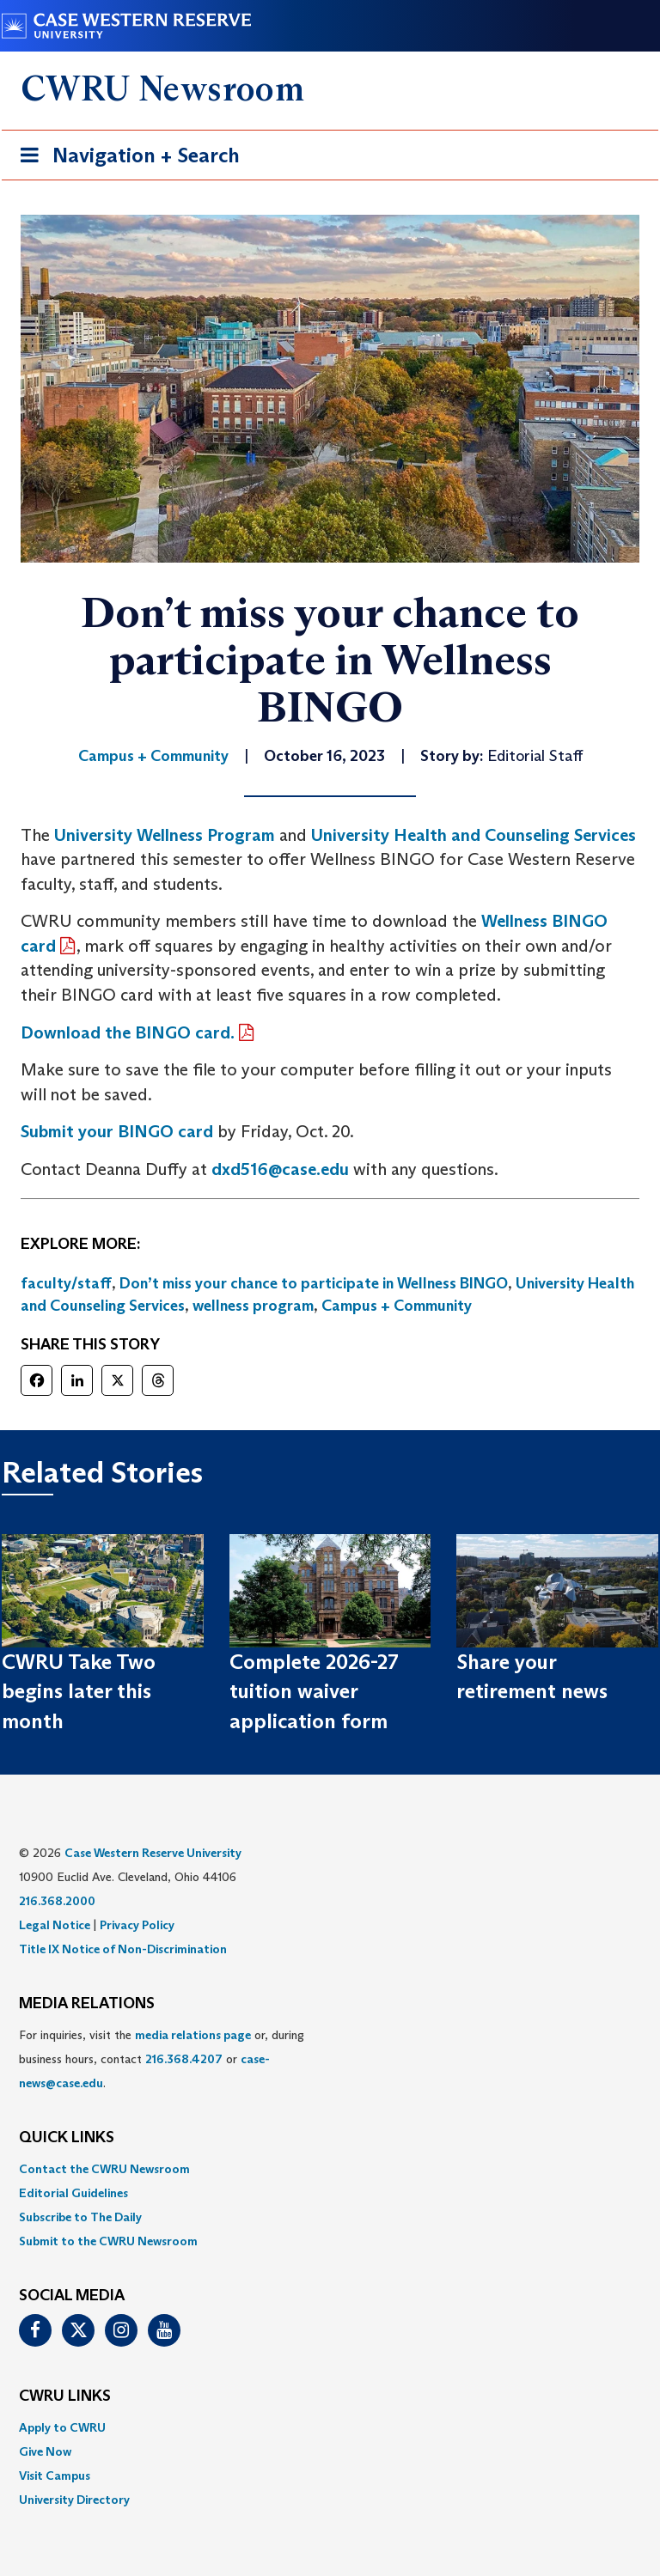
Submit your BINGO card (117, 1131)
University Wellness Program (164, 835)
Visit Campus (54, 2475)
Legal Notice (54, 1925)
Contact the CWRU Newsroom (104, 2169)
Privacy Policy (137, 1925)
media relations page (193, 2035)
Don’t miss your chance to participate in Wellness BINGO (313, 1283)
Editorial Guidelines (73, 2193)
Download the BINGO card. (128, 1032)
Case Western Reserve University (152, 1852)
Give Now (45, 2451)
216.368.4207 (184, 2059)
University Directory (74, 2499)
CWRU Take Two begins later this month (79, 1691)
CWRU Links (65, 2396)
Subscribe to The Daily (80, 2217)
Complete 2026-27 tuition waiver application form (314, 1691)
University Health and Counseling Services (473, 835)
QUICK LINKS (66, 2138)
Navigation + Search (124, 158)
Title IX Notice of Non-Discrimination (123, 1949)
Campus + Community (396, 1305)
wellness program (253, 1305)
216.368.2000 (57, 1901)
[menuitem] (330, 2169)
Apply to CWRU (62, 2427)
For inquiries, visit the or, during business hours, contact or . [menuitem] (161, 2059)
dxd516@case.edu (280, 1169)
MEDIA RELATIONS (87, 2004)
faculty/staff (66, 1283)
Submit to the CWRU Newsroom (108, 2241)
